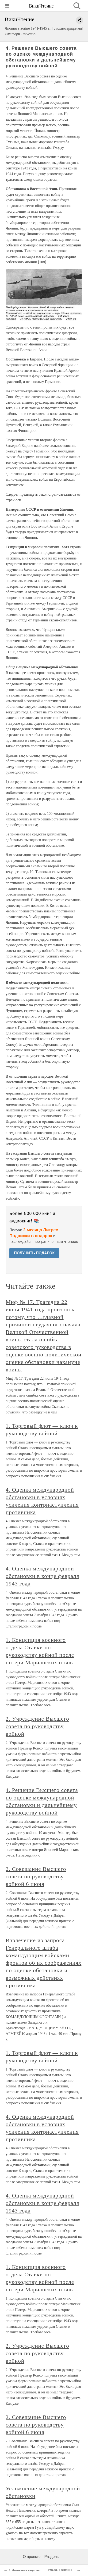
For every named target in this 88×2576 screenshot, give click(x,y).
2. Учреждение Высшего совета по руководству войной (37, 1726)
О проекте (32, 2557)
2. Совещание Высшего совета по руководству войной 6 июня (36, 1876)
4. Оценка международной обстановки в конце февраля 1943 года (42, 1576)
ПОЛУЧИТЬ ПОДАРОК (34, 1253)
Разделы (51, 2557)
